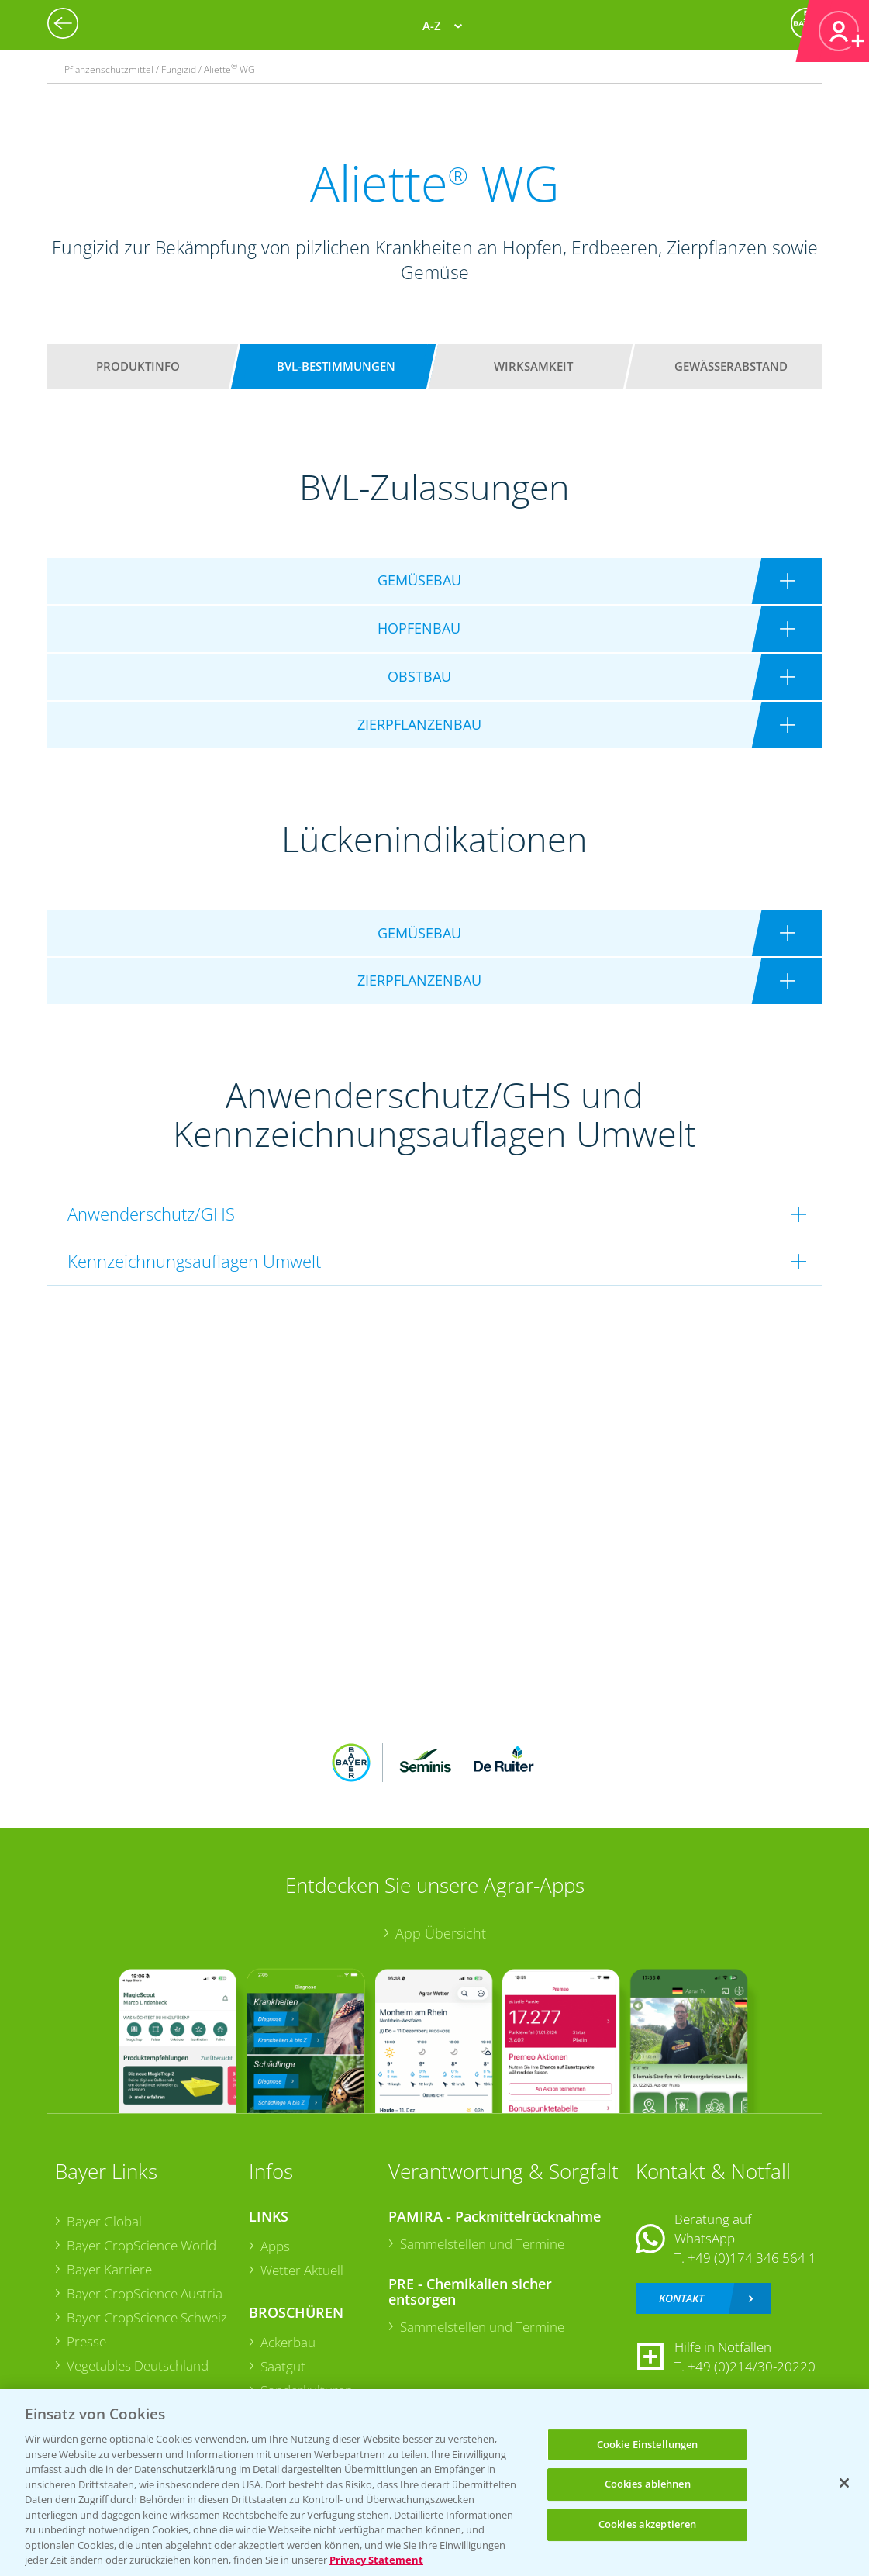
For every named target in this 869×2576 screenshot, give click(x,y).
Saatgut (282, 2366)
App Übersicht (440, 1933)
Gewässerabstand (731, 366)
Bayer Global (104, 2221)
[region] (434, 2482)
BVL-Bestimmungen (336, 366)
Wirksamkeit (533, 366)
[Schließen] (844, 2483)
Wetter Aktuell (301, 2269)
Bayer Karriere (109, 2269)
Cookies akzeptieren (647, 2524)
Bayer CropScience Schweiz (147, 2317)
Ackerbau (288, 2342)
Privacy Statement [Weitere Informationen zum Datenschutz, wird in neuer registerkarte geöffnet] (376, 2560)
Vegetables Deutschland (138, 2365)
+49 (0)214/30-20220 (752, 2366)
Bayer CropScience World (141, 2245)
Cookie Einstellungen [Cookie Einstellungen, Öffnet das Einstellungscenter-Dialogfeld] (647, 2444)
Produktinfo (138, 366)
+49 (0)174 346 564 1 (752, 2257)
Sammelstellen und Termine (482, 2243)
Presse (86, 2341)
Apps (275, 2245)
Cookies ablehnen (648, 2484)
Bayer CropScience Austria (144, 2293)
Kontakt (681, 2298)
